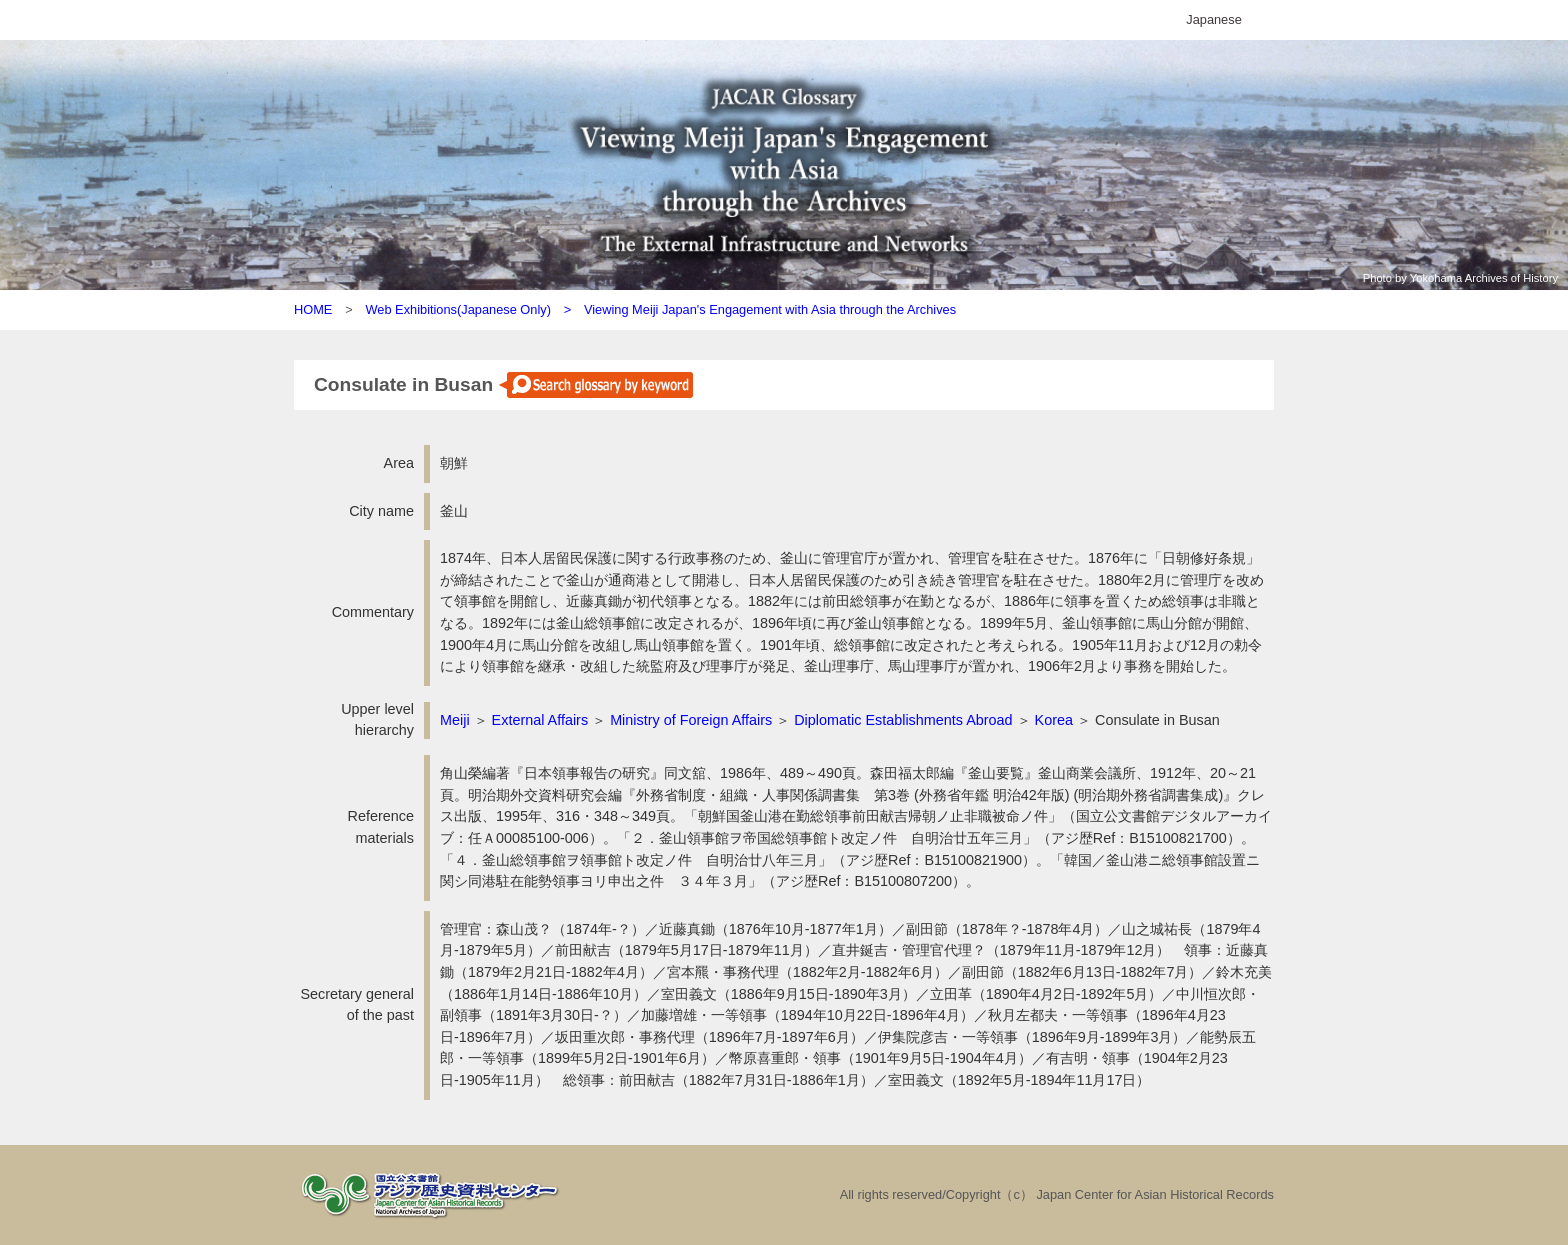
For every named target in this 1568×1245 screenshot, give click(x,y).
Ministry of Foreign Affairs (691, 720)
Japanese (1214, 19)
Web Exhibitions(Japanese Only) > (474, 309)
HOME (313, 309)
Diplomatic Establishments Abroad (903, 720)
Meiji (455, 720)
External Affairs (540, 720)
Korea (1054, 720)
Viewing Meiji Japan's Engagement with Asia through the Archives (770, 309)
